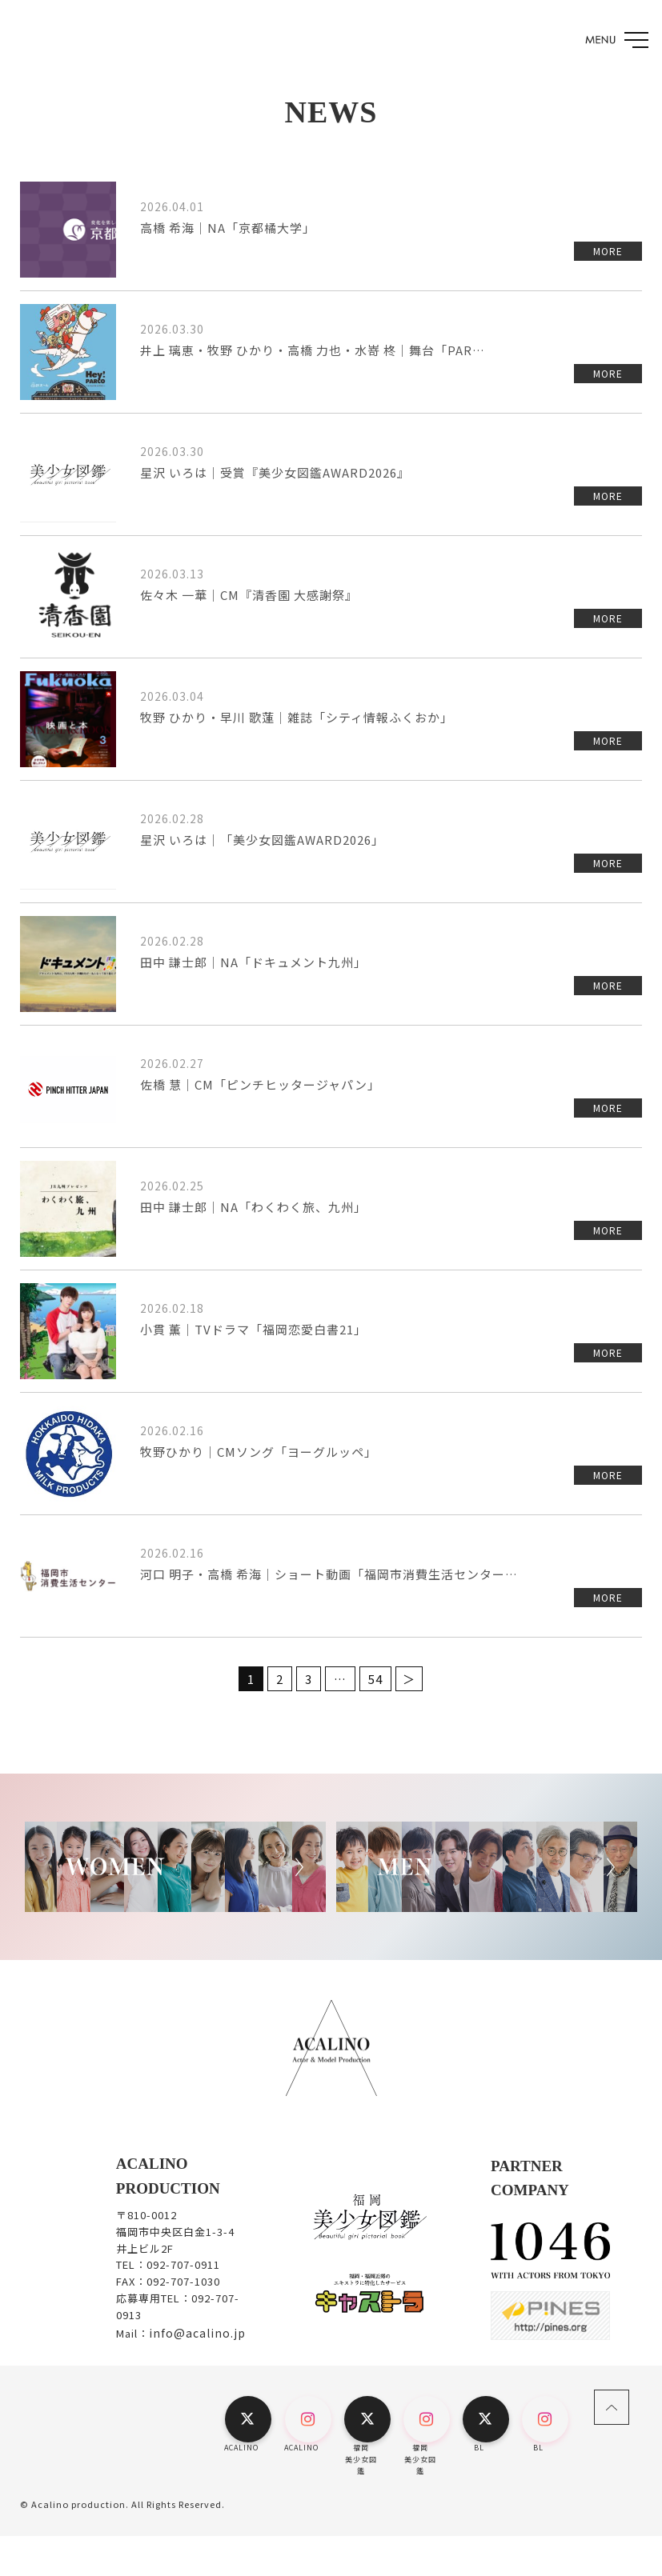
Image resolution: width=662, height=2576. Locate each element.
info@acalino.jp (197, 2333)
